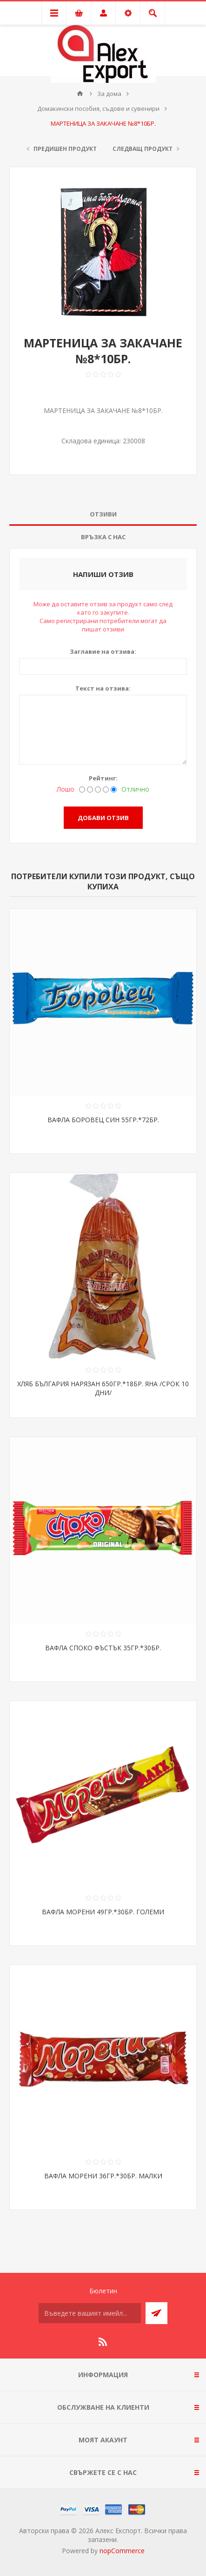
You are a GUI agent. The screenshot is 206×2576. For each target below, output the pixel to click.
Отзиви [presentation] (103, 514)
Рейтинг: (103, 778)
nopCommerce (122, 2550)
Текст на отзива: (103, 688)
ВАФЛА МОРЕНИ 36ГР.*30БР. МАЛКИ (103, 2175)
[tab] (103, 514)
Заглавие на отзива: (103, 651)
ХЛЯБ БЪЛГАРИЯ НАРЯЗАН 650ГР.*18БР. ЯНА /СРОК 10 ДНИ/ (103, 1388)
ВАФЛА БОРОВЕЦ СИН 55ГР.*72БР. (103, 1119)
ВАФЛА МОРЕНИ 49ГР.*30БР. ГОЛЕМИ (103, 1911)
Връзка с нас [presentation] (103, 537)
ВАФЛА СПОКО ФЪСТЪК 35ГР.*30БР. (103, 1647)
